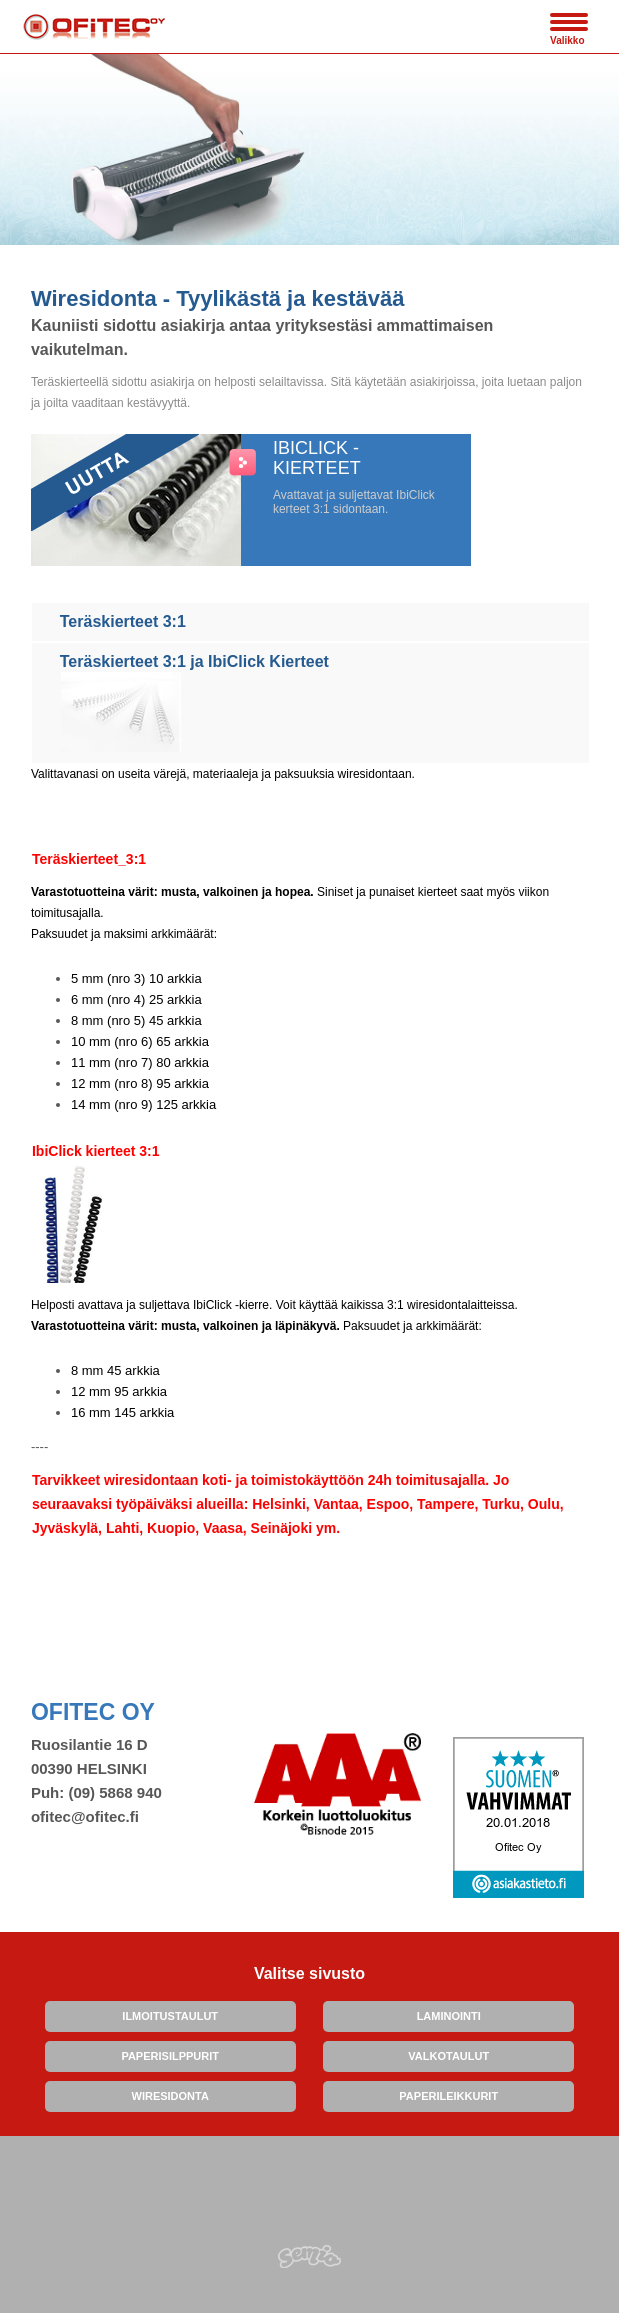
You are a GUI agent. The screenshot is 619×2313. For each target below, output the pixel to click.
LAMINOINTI (449, 2016)
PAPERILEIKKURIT (448, 2096)
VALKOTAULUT (448, 2056)
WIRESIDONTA (170, 2096)
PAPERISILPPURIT (170, 2056)
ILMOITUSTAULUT (170, 2016)
